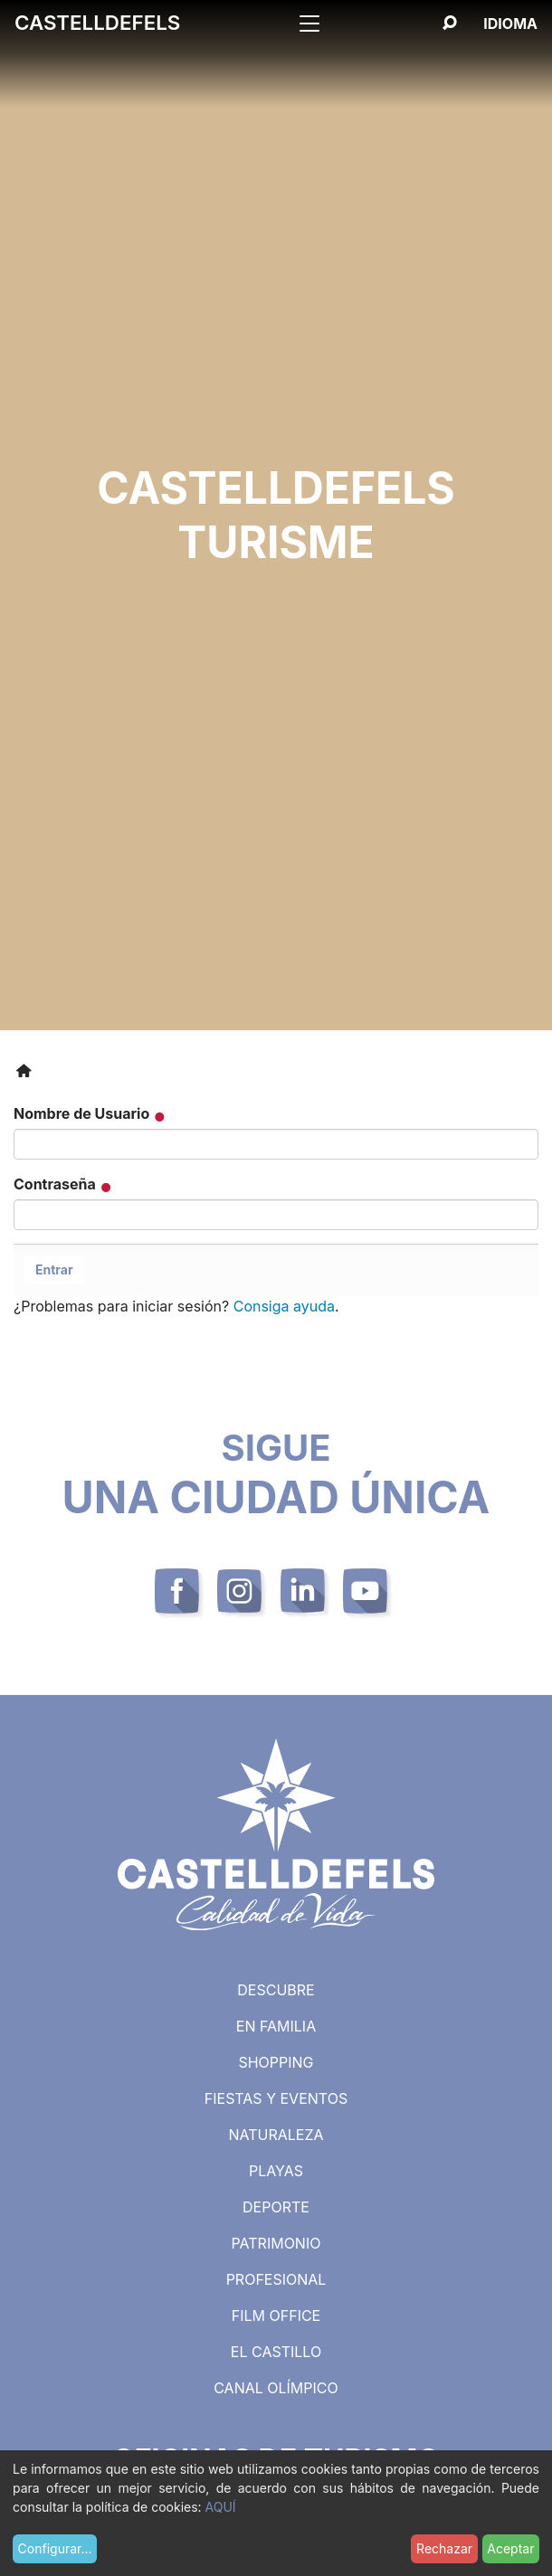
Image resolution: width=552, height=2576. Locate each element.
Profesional (276, 2279)
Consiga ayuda (284, 1306)
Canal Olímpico (276, 2388)
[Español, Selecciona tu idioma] (510, 23)
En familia (276, 2026)
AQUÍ (220, 2506)
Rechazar (444, 2548)
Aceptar (510, 2548)
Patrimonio (276, 2243)
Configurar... (55, 2548)
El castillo (276, 2352)
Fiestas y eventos (276, 2098)
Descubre (275, 1990)
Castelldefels (97, 22)
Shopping (275, 2062)
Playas (276, 2171)
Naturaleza (275, 2135)
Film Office (276, 2315)
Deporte (276, 2207)
